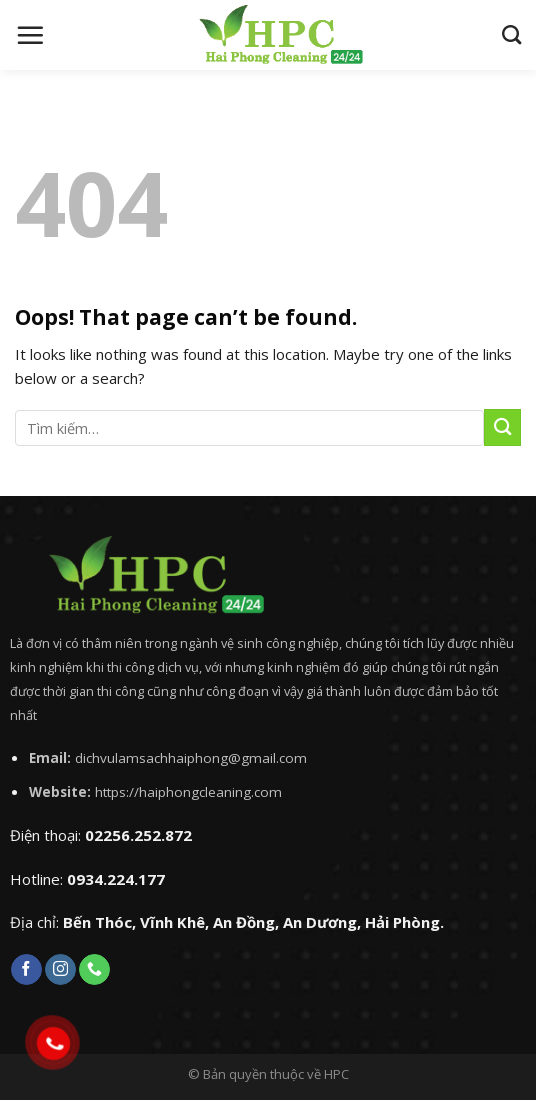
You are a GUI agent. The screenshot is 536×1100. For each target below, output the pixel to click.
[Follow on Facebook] (26, 970)
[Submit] (502, 427)
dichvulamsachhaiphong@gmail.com (191, 758)
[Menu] (30, 35)
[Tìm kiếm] (511, 34)
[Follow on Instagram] (60, 970)
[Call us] (94, 970)
